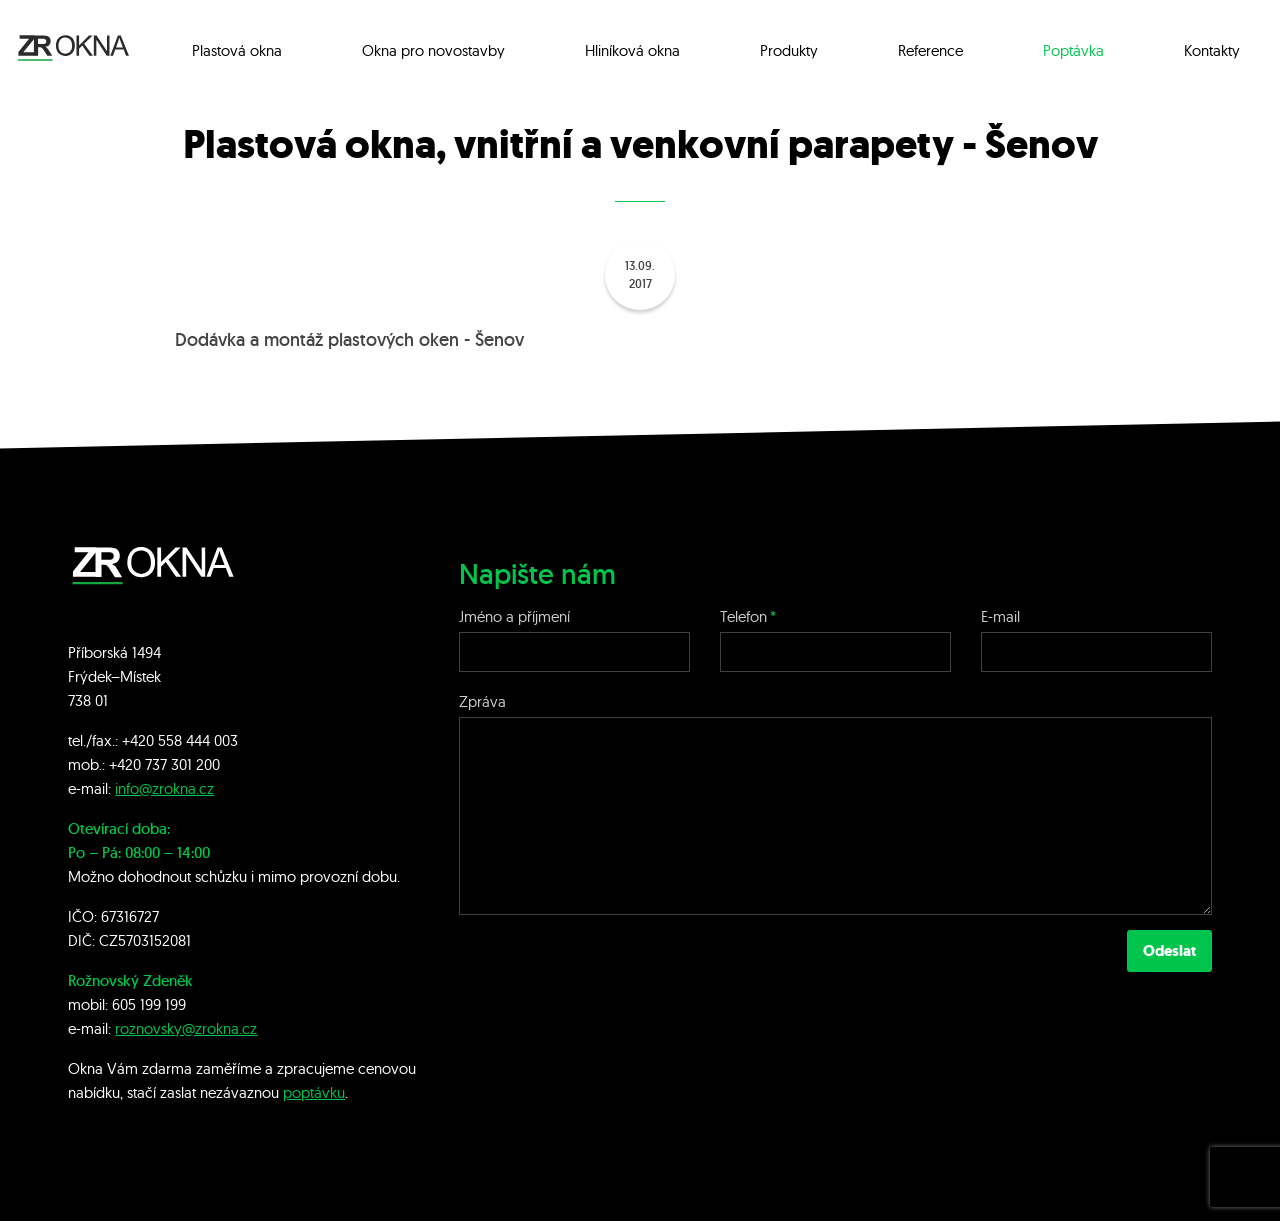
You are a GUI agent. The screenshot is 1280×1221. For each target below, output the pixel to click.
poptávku (314, 1092)
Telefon (743, 616)
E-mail (1000, 616)
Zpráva (482, 701)
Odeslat (1169, 951)
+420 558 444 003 (180, 740)
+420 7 (130, 764)
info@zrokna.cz (164, 788)
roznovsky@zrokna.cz (186, 1028)
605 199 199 (149, 1004)
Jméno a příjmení (514, 616)
